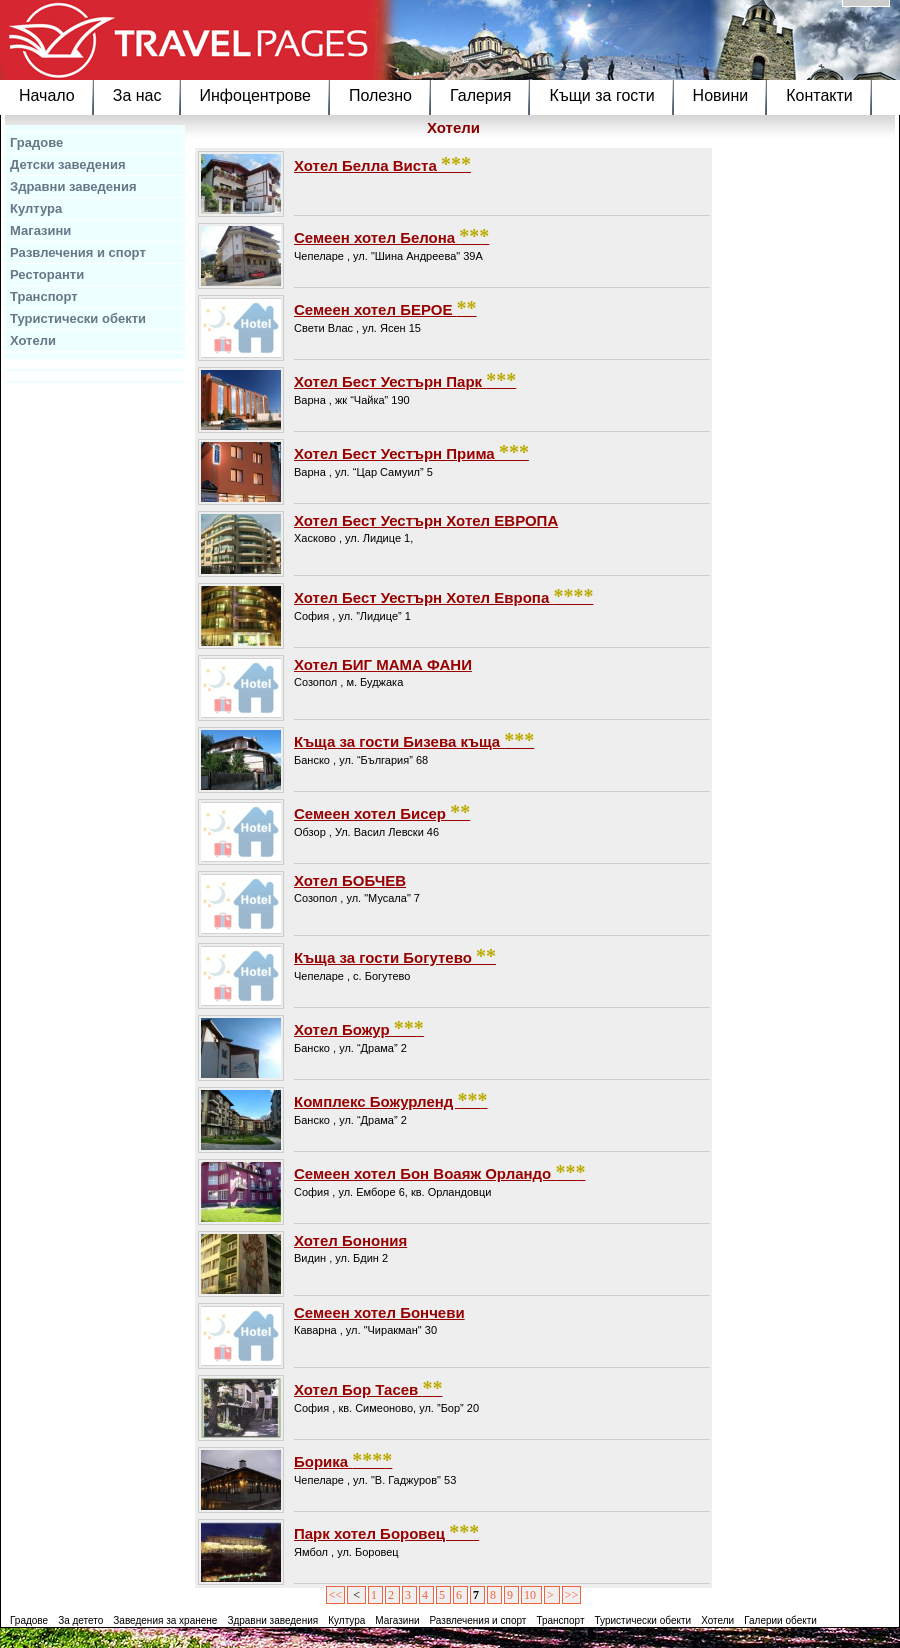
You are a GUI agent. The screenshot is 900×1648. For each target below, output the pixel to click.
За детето (80, 1620)
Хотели (33, 340)
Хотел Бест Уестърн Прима (411, 452)
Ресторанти (47, 274)
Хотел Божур (359, 1028)
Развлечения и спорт (78, 252)
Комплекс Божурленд (391, 1100)
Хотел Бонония (350, 1240)
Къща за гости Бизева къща (414, 740)
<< (336, 1595)
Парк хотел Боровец (386, 1532)
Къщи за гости (601, 95)
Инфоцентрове (255, 95)
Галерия (480, 95)
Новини (721, 95)
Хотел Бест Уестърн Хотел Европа (443, 596)
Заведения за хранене (165, 1620)
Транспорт (44, 296)
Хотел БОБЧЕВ (350, 880)
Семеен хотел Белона (391, 236)
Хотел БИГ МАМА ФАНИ (383, 664)
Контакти (819, 95)
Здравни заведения (73, 186)
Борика (343, 1460)
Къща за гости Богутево (395, 956)
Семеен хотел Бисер (382, 812)
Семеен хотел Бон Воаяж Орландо (439, 1172)
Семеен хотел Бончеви (379, 1312)
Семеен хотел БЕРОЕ (385, 308)
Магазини (40, 230)
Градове (36, 142)
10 (531, 1595)
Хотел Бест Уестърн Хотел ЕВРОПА (426, 520)
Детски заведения (68, 164)
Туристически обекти (78, 318)
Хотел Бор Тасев (368, 1388)
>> (572, 1595)
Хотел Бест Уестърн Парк (405, 380)
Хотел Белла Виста (382, 164)
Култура (36, 208)
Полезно (380, 95)
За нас (137, 95)
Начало (47, 95)
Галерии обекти (780, 1620)
